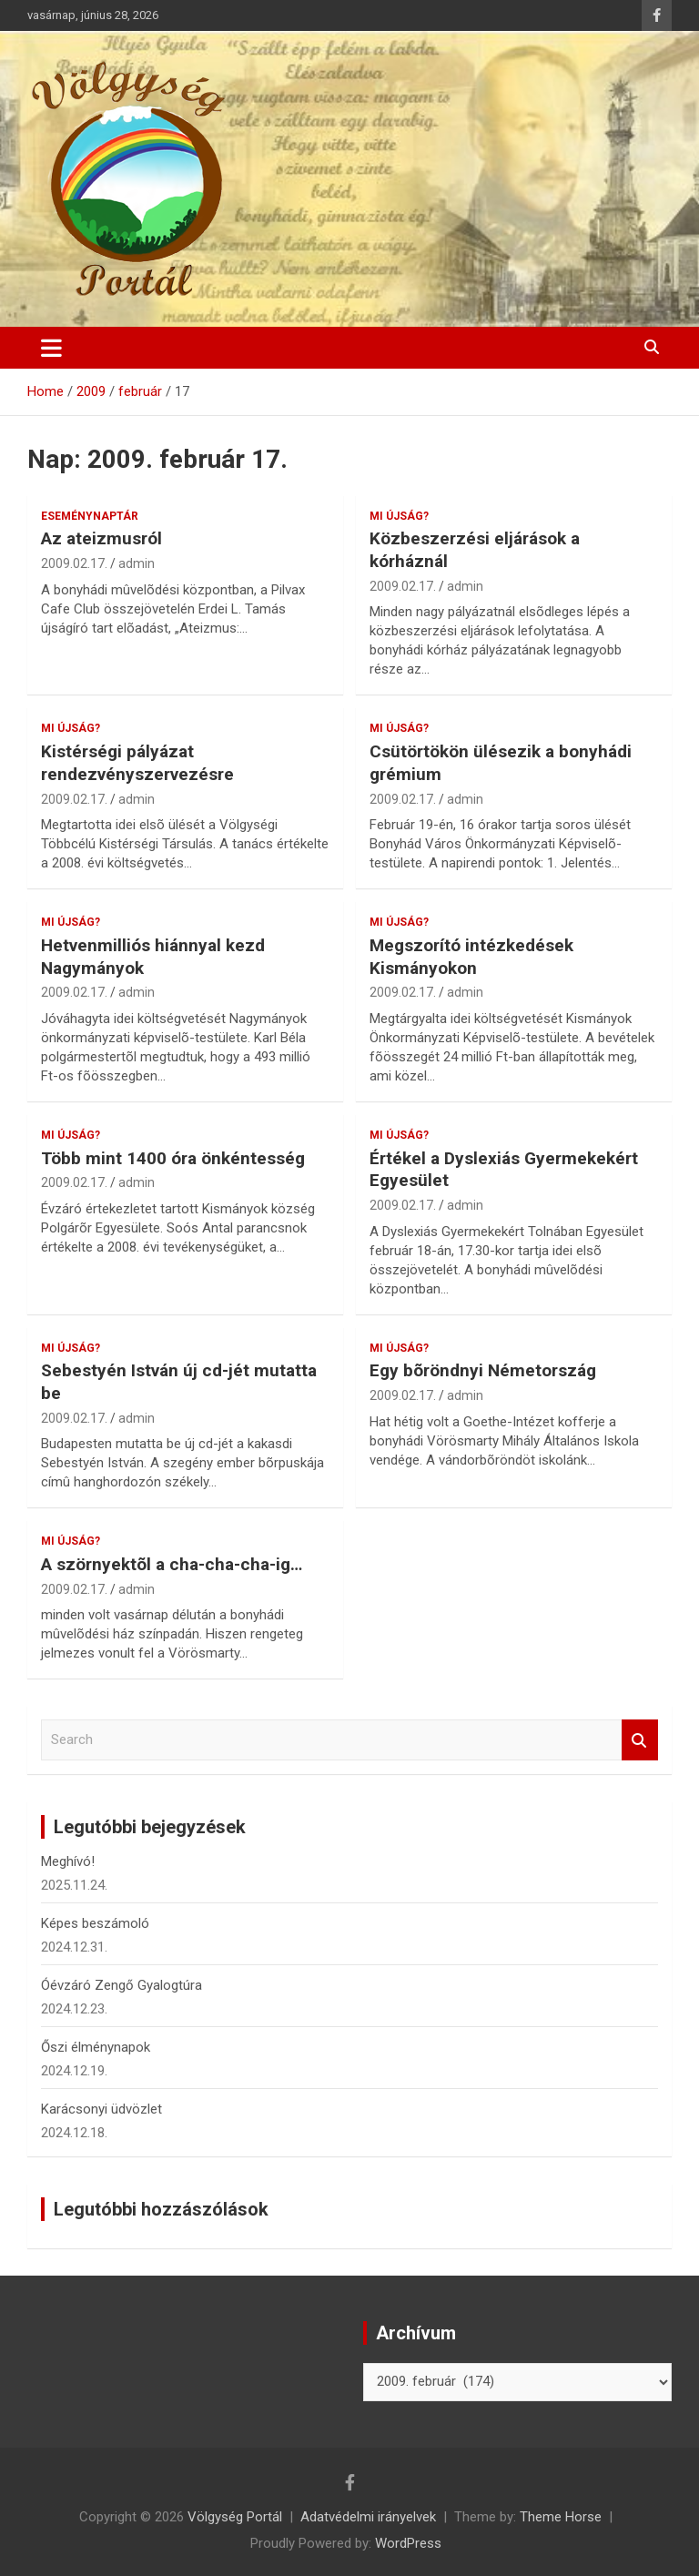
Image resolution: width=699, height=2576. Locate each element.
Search (640, 1739)
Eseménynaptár (89, 516)
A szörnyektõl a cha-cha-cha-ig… (171, 1564)
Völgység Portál (234, 2517)
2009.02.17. (74, 563)
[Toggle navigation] (51, 348)
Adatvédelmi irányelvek (368, 2517)
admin (136, 563)
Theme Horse (561, 2517)
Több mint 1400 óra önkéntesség (173, 1158)
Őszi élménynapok (95, 2047)
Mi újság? (399, 516)
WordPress (408, 2543)
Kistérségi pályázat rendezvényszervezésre (137, 763)
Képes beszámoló (95, 1923)
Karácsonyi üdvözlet (101, 2109)
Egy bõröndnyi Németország (483, 1370)
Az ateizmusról (101, 538)
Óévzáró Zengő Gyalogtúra (121, 1985)
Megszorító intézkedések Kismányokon (471, 957)
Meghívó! (68, 1861)
